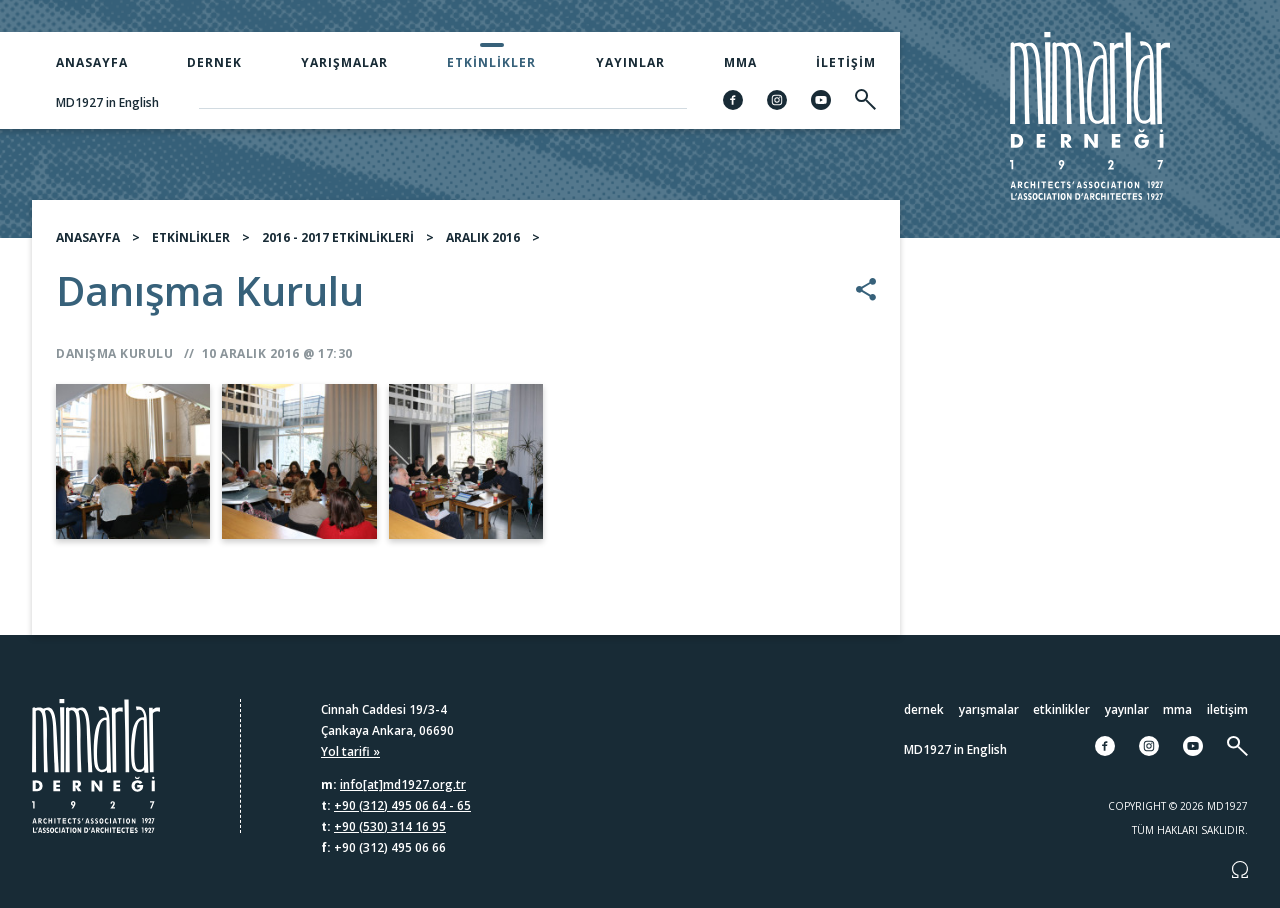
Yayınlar (630, 62)
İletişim (846, 62)
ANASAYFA (88, 237)
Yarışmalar (344, 62)
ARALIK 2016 (483, 237)
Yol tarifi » (350, 751)
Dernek (214, 62)
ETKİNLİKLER (191, 237)
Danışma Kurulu (114, 353)
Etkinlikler (491, 62)
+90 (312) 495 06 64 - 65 (402, 805)
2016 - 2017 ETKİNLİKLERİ (338, 237)
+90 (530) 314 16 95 (390, 826)
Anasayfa (92, 62)
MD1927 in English (107, 102)
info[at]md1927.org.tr (403, 784)
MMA (740, 62)
